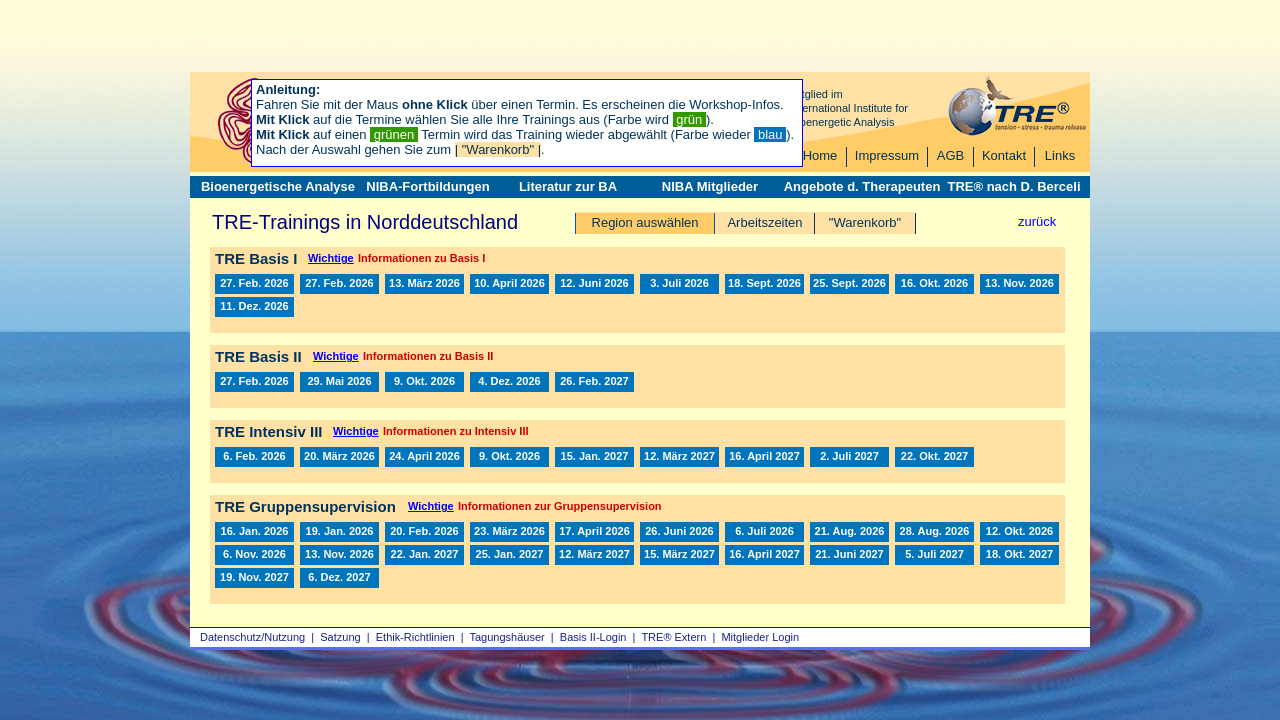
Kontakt (1004, 155)
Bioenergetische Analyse (278, 186)
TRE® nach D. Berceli (1013, 186)
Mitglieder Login (760, 637)
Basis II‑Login (593, 637)
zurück (1037, 221)
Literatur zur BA (568, 186)
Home (820, 155)
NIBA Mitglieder (710, 186)
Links (1060, 155)
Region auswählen (645, 222)
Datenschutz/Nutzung (252, 637)
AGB (950, 155)
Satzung (340, 637)
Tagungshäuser (507, 637)
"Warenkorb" (865, 222)
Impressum (887, 155)
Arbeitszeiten (764, 222)
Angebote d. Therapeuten (862, 186)
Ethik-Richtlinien (415, 637)
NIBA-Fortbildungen (427, 186)
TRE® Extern (673, 637)
